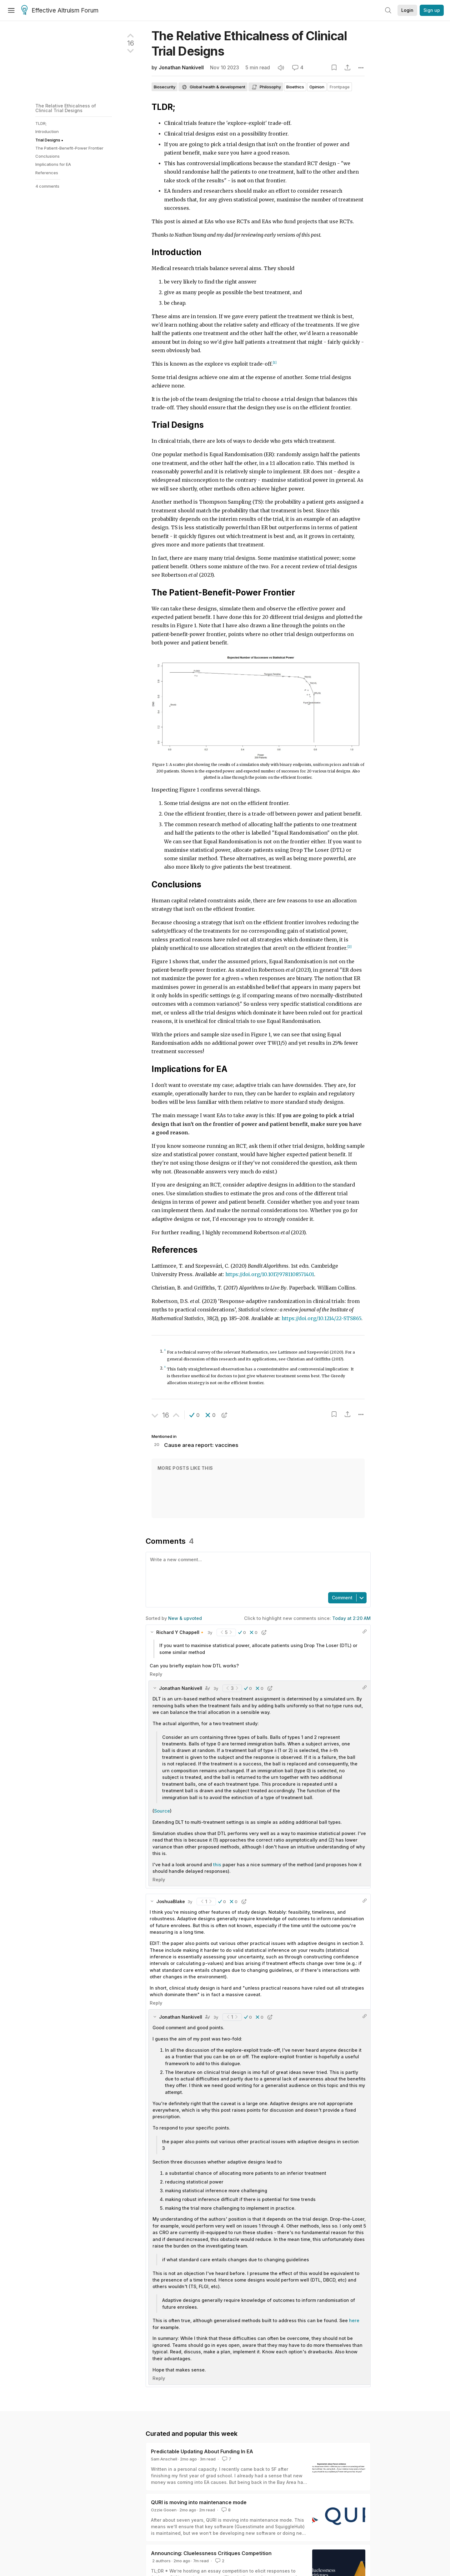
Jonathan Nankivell (181, 68)
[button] (194, 1415)
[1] (275, 363)
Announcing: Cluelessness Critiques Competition (211, 2553)
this (217, 1864)
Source (162, 1811)
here (354, 2320)
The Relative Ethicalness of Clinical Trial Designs (65, 108)
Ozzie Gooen (164, 2509)
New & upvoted (185, 1618)
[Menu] (11, 10)
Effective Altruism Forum (59, 11)
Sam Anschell (164, 2458)
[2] (350, 947)
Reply (156, 1674)
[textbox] (257, 1571)
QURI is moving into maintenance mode (199, 2502)
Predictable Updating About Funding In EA (202, 2451)
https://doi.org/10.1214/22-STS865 (321, 1318)
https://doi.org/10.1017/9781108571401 (269, 1274)
